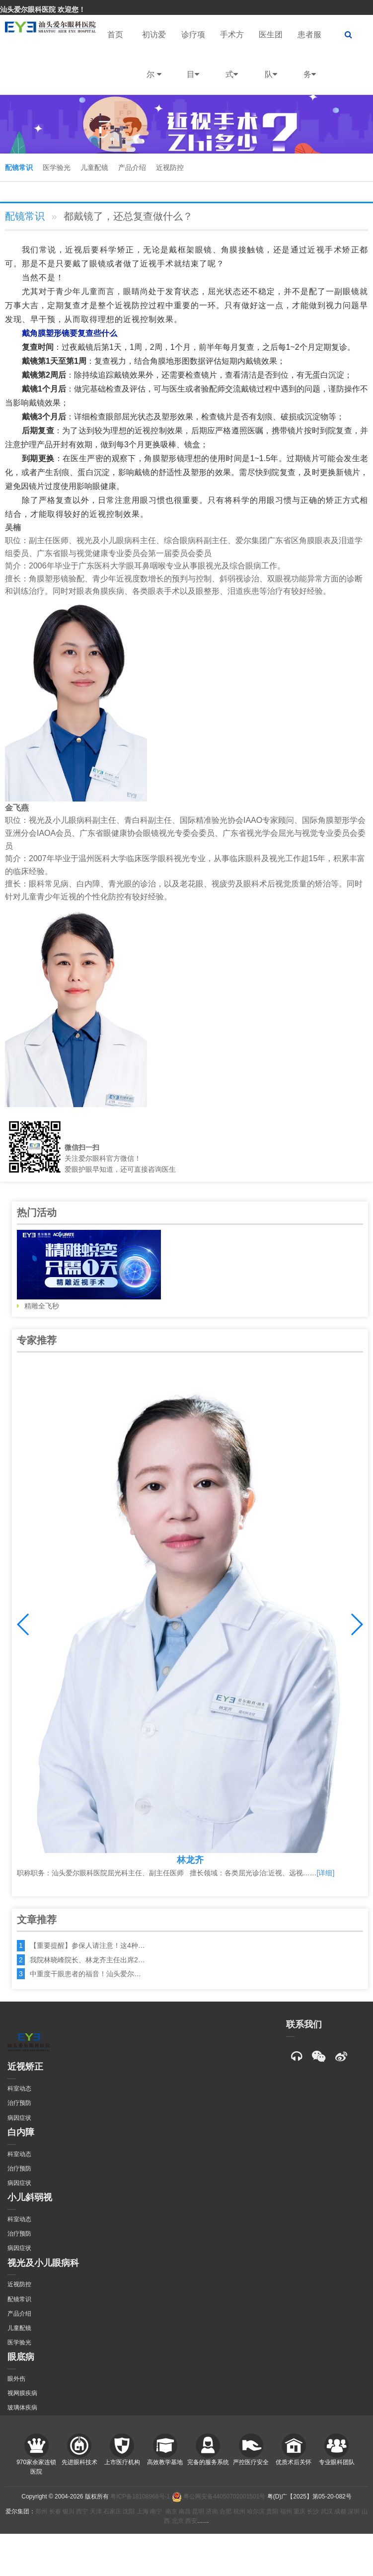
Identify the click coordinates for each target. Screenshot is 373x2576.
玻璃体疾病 (22, 2407)
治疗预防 (19, 2102)
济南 (212, 2511)
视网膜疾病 (22, 2393)
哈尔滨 (256, 2511)
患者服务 (309, 62)
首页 (115, 34)
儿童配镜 (94, 167)
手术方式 (232, 62)
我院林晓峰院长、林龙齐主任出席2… (87, 1960)
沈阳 (129, 2511)
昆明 (198, 2511)
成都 (340, 2511)
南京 (171, 2511)
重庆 (299, 2511)
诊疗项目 (193, 62)
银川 (69, 2511)
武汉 (327, 2511)
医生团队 (271, 62)
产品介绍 (132, 167)
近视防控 (170, 167)
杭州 (239, 2511)
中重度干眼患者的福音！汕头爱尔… (85, 1974)
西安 (191, 2520)
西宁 (82, 2511)
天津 (96, 2511)
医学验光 (57, 167)
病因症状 (19, 2117)
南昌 (185, 2511)
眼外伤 (16, 2378)
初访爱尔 (154, 62)
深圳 (354, 2511)
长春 (55, 2511)
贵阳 (272, 2511)
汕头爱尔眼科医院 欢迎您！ (42, 9)
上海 (143, 2511)
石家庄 (112, 2511)
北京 (178, 2520)
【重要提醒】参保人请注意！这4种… (87, 1945)
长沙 (313, 2511)
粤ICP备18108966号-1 (140, 2496)
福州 (286, 2511)
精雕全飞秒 (89, 1270)
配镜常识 (19, 167)
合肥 (225, 2511)
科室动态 (19, 2088)
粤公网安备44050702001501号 (219, 2496)
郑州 (41, 2511)
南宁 (156, 2511)
